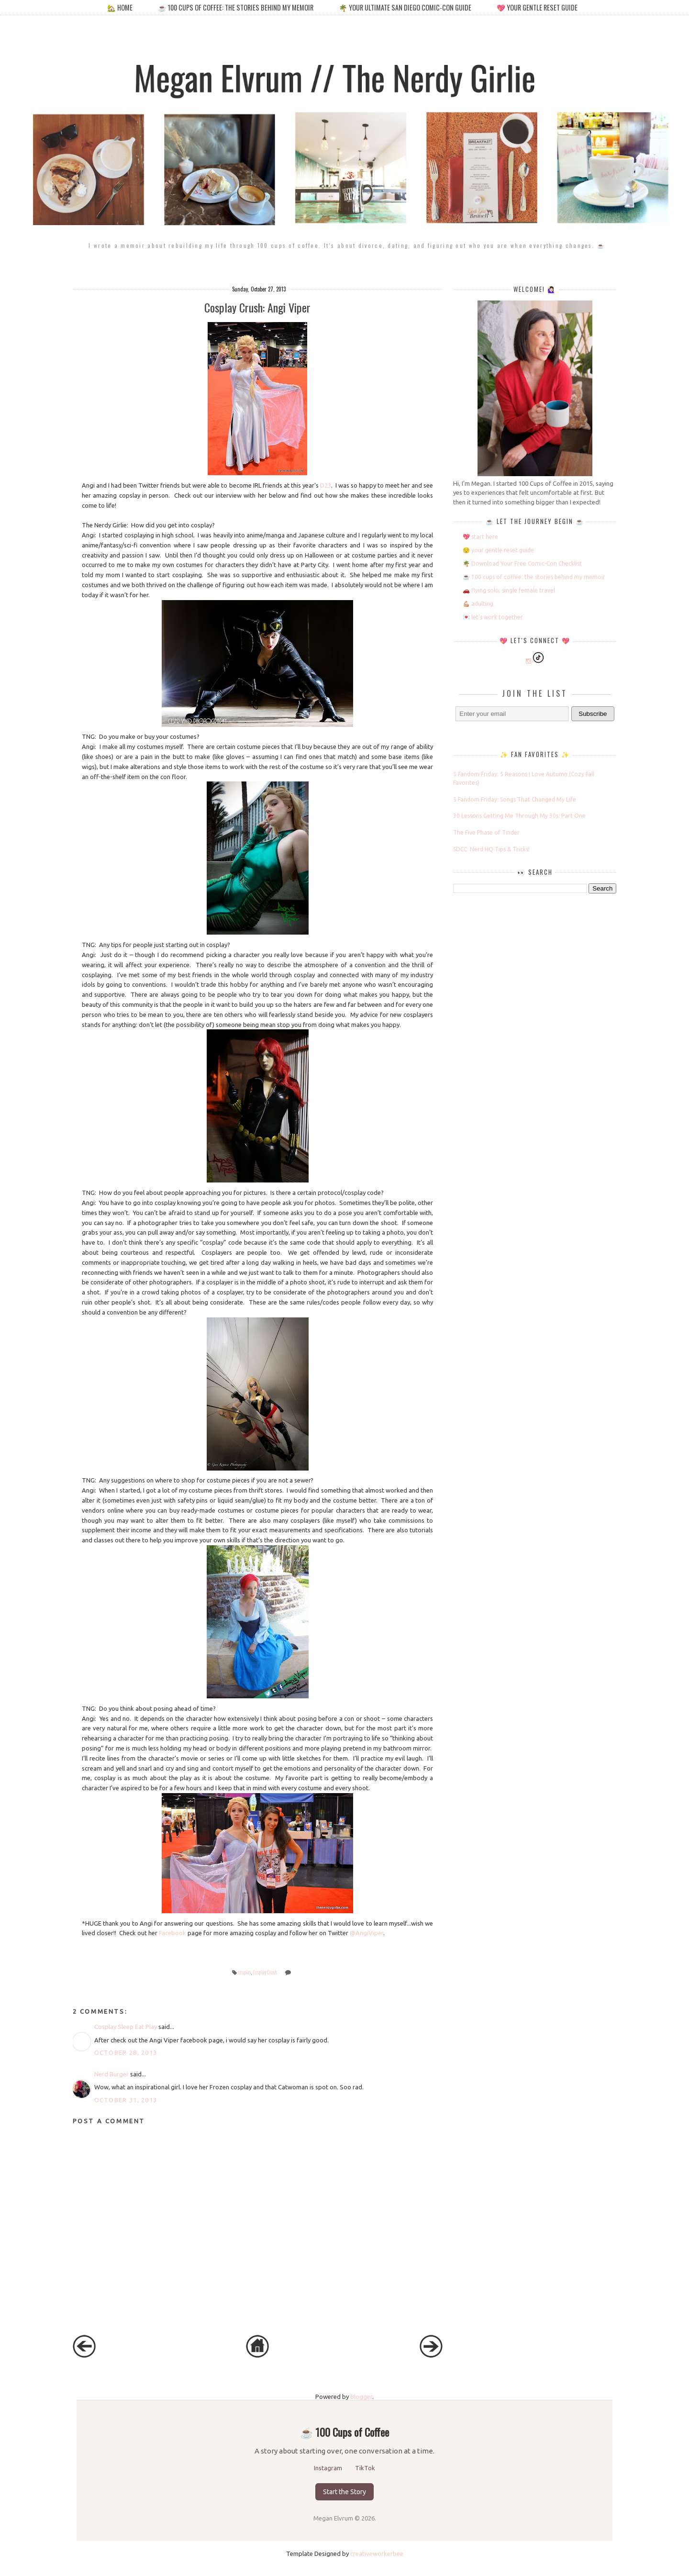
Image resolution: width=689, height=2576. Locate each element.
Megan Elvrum (334, 2518)
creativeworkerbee (376, 2553)
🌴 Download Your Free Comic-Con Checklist (522, 563)
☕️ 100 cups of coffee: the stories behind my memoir (235, 7)
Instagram (329, 2467)
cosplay (244, 1972)
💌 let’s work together (493, 617)
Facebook (172, 1932)
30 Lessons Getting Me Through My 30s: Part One (519, 816)
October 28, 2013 (125, 2052)
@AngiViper (366, 1932)
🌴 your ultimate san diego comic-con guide (405, 7)
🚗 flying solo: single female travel (509, 590)
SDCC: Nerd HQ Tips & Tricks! (491, 849)
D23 (325, 485)
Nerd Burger (111, 2074)
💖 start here (480, 537)
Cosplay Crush (265, 1972)
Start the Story (344, 2492)
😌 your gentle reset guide (498, 550)
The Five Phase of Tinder (486, 832)
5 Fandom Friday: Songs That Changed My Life (514, 799)
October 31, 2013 (125, 2099)
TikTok (365, 2467)
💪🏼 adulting (478, 604)
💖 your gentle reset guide (537, 7)
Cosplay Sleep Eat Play (125, 2026)
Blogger (361, 2396)
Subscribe (592, 713)
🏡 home (120, 7)
